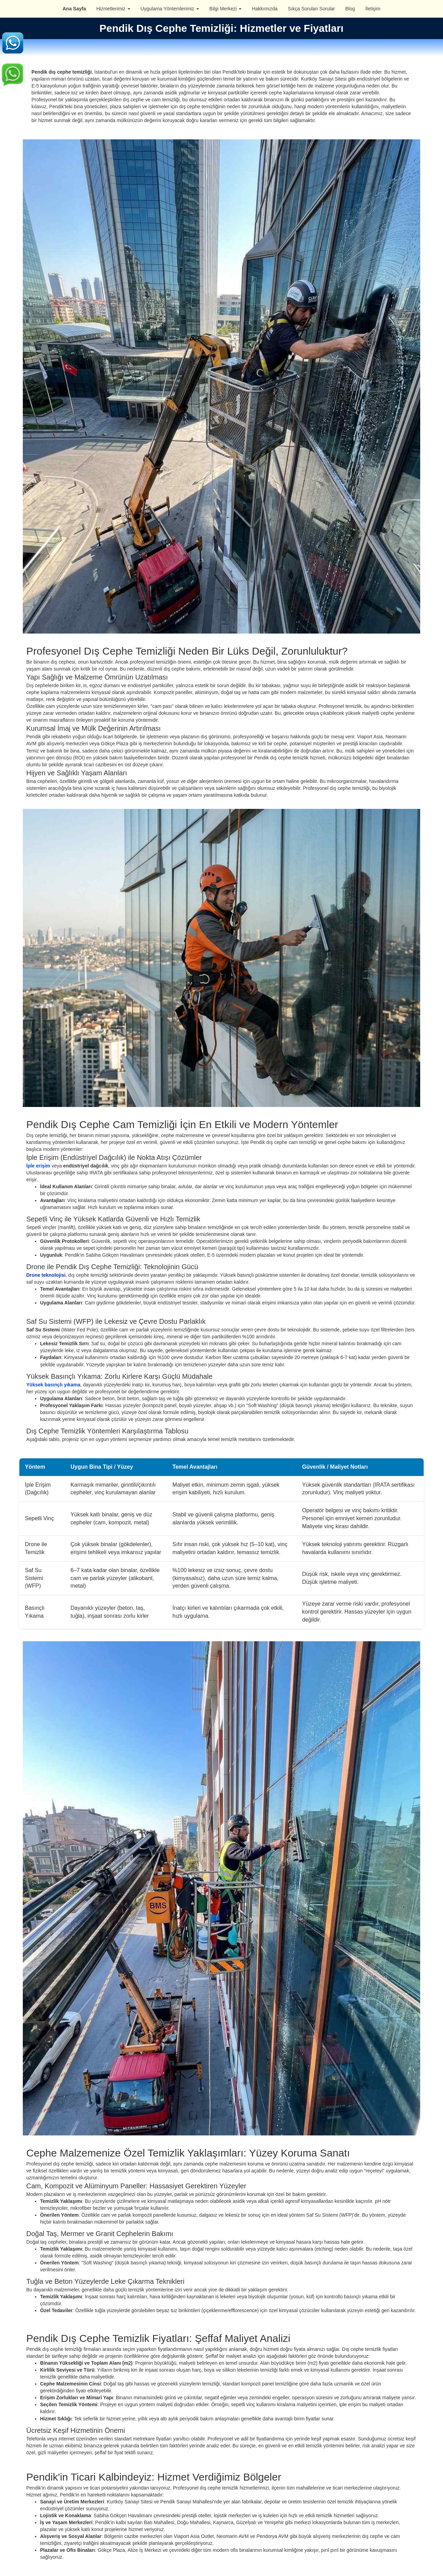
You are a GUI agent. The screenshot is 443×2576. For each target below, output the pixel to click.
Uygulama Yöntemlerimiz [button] (170, 8)
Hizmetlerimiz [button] (113, 8)
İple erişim (38, 1166)
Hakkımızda (264, 8)
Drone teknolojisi (46, 1275)
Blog (350, 8)
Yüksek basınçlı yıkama (53, 1384)
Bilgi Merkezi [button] (225, 8)
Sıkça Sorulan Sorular (311, 8)
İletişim (372, 8)
